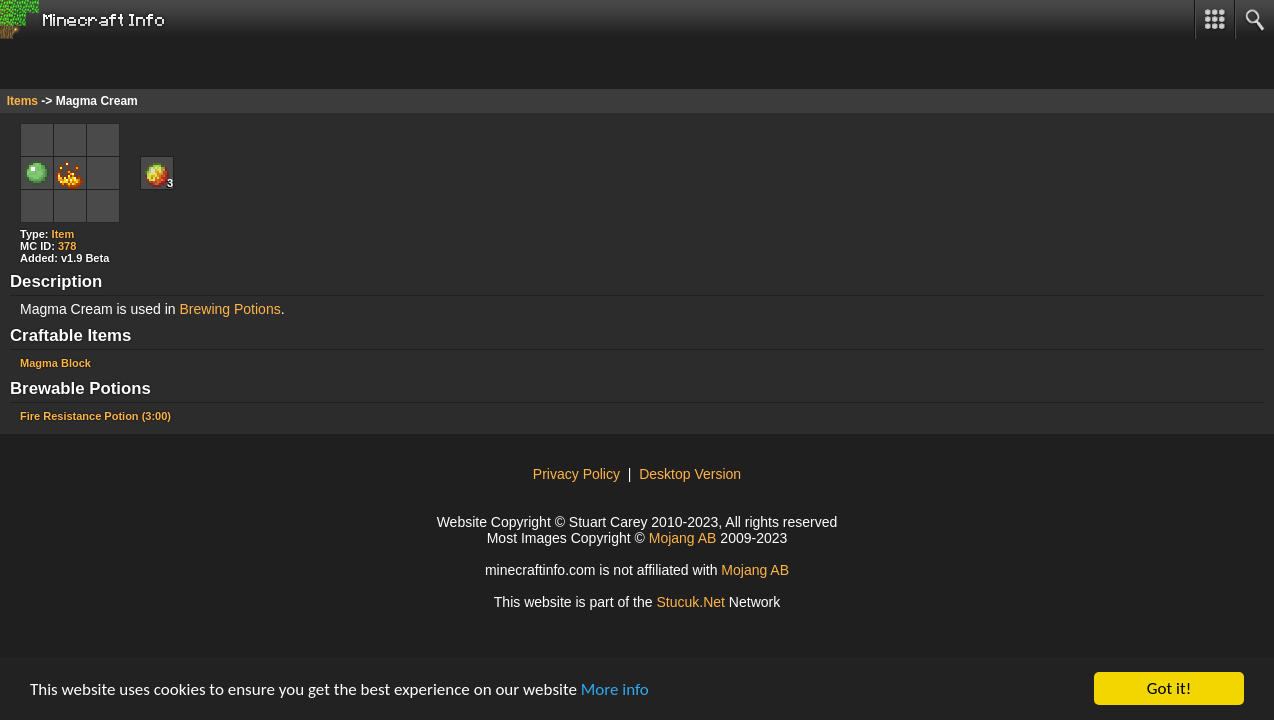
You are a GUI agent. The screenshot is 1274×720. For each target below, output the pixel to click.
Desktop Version (690, 474)
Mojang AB (683, 538)
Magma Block (55, 363)
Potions (257, 309)
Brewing (205, 309)
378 (67, 246)
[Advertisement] (160, 64)
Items (22, 101)
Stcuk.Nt (690, 602)
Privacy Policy (576, 474)
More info (615, 691)
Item (63, 234)
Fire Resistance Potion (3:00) (95, 416)
